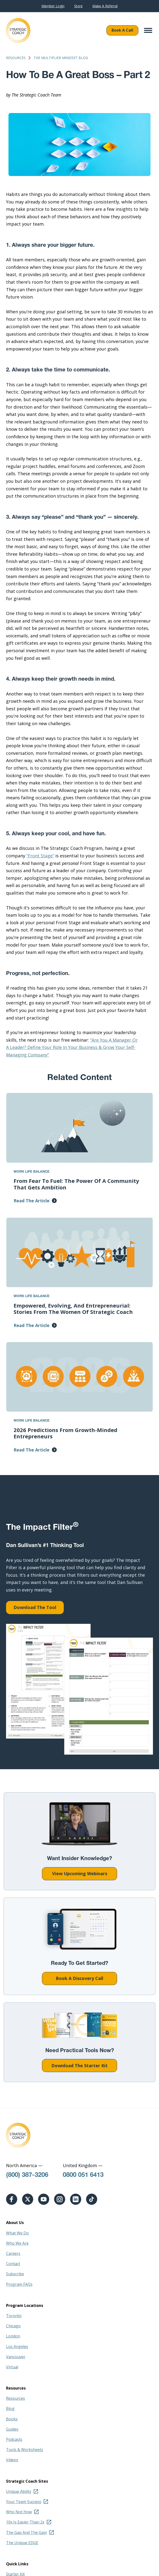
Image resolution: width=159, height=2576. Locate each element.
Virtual (12, 2367)
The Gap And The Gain (26, 2532)
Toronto (14, 2315)
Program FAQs (19, 2284)
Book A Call (122, 30)
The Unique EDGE (22, 2542)
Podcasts (14, 2439)
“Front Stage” (40, 856)
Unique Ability (18, 2491)
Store (78, 6)
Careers (13, 2253)
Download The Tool (35, 1607)
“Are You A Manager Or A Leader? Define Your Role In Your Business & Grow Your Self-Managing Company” (72, 1047)
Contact (13, 2263)
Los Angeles (17, 2346)
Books (12, 2419)
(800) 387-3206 (27, 2175)
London (13, 2336)
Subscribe (15, 2274)
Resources (15, 58)
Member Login (52, 6)
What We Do (17, 2233)
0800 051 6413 (83, 2175)
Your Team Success (23, 2501)
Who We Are (17, 2243)
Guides (12, 2429)
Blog (10, 2408)
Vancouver (15, 2356)
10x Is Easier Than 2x (25, 2522)
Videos (12, 2459)
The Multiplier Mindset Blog (61, 58)
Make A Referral (105, 6)
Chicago (13, 2326)
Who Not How (19, 2511)
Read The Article (31, 1201)
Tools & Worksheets (24, 2449)
